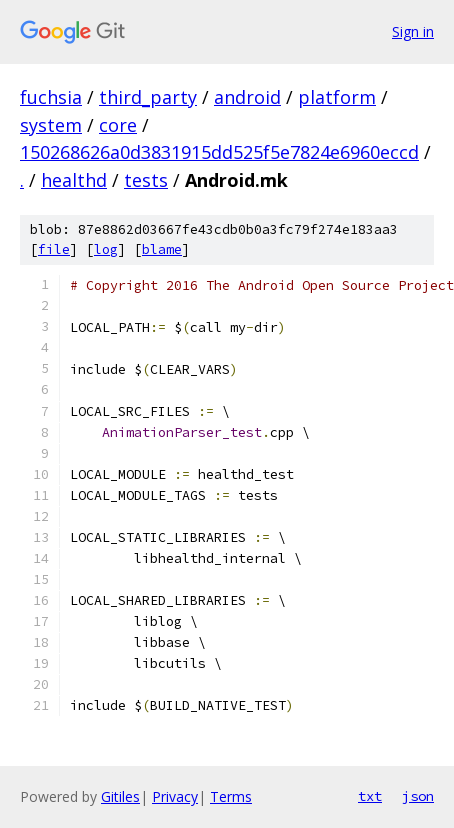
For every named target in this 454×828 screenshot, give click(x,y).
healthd (74, 180)
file (54, 249)
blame (162, 249)
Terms (231, 796)
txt (370, 796)
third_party (148, 97)
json (418, 796)
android (247, 97)
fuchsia (51, 97)
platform (337, 97)
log (106, 249)
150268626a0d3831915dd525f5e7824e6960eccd (219, 152)
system (51, 125)
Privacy (175, 796)
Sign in (413, 31)
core (118, 125)
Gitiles (120, 796)
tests (146, 180)
